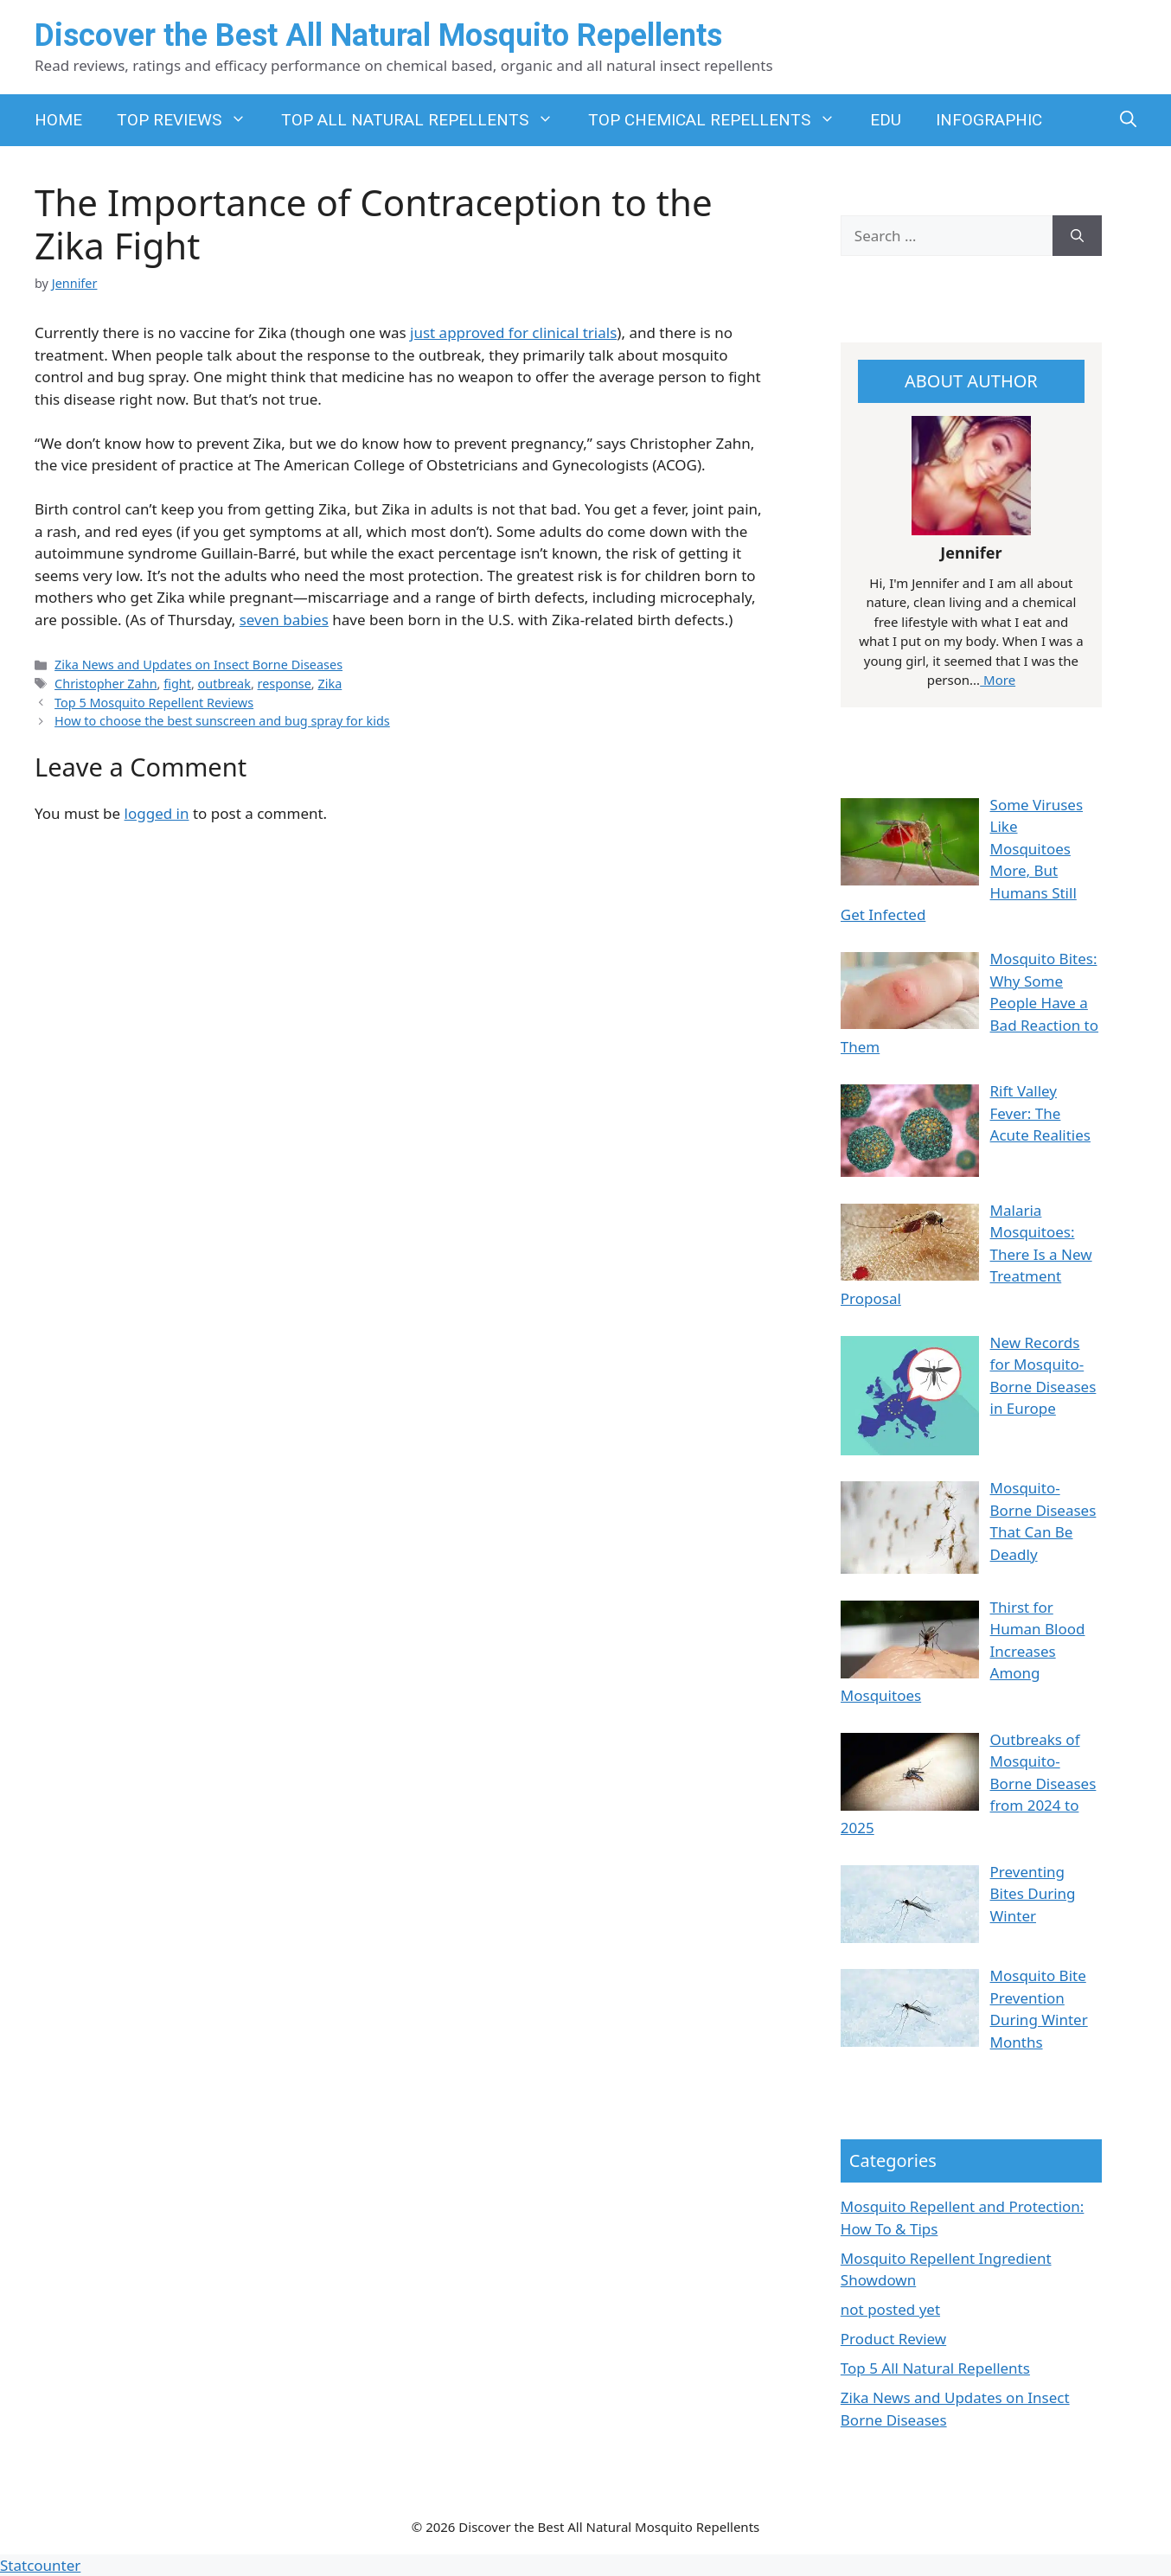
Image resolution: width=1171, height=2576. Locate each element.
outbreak (224, 683)
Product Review (893, 2339)
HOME (58, 120)
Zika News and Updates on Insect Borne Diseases (198, 664)
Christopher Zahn (105, 683)
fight (177, 683)
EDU (885, 120)
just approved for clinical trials (513, 332)
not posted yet (890, 2309)
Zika (329, 683)
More (997, 679)
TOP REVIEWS (190, 120)
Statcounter (40, 2565)
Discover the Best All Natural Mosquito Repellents (378, 35)
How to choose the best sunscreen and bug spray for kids (222, 721)
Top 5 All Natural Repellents (935, 2368)
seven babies (284, 620)
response (284, 683)
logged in (157, 813)
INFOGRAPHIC (989, 120)
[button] (1128, 120)
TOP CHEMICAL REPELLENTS (720, 120)
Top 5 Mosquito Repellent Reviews (153, 702)
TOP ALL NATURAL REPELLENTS (426, 120)
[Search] (1077, 236)
